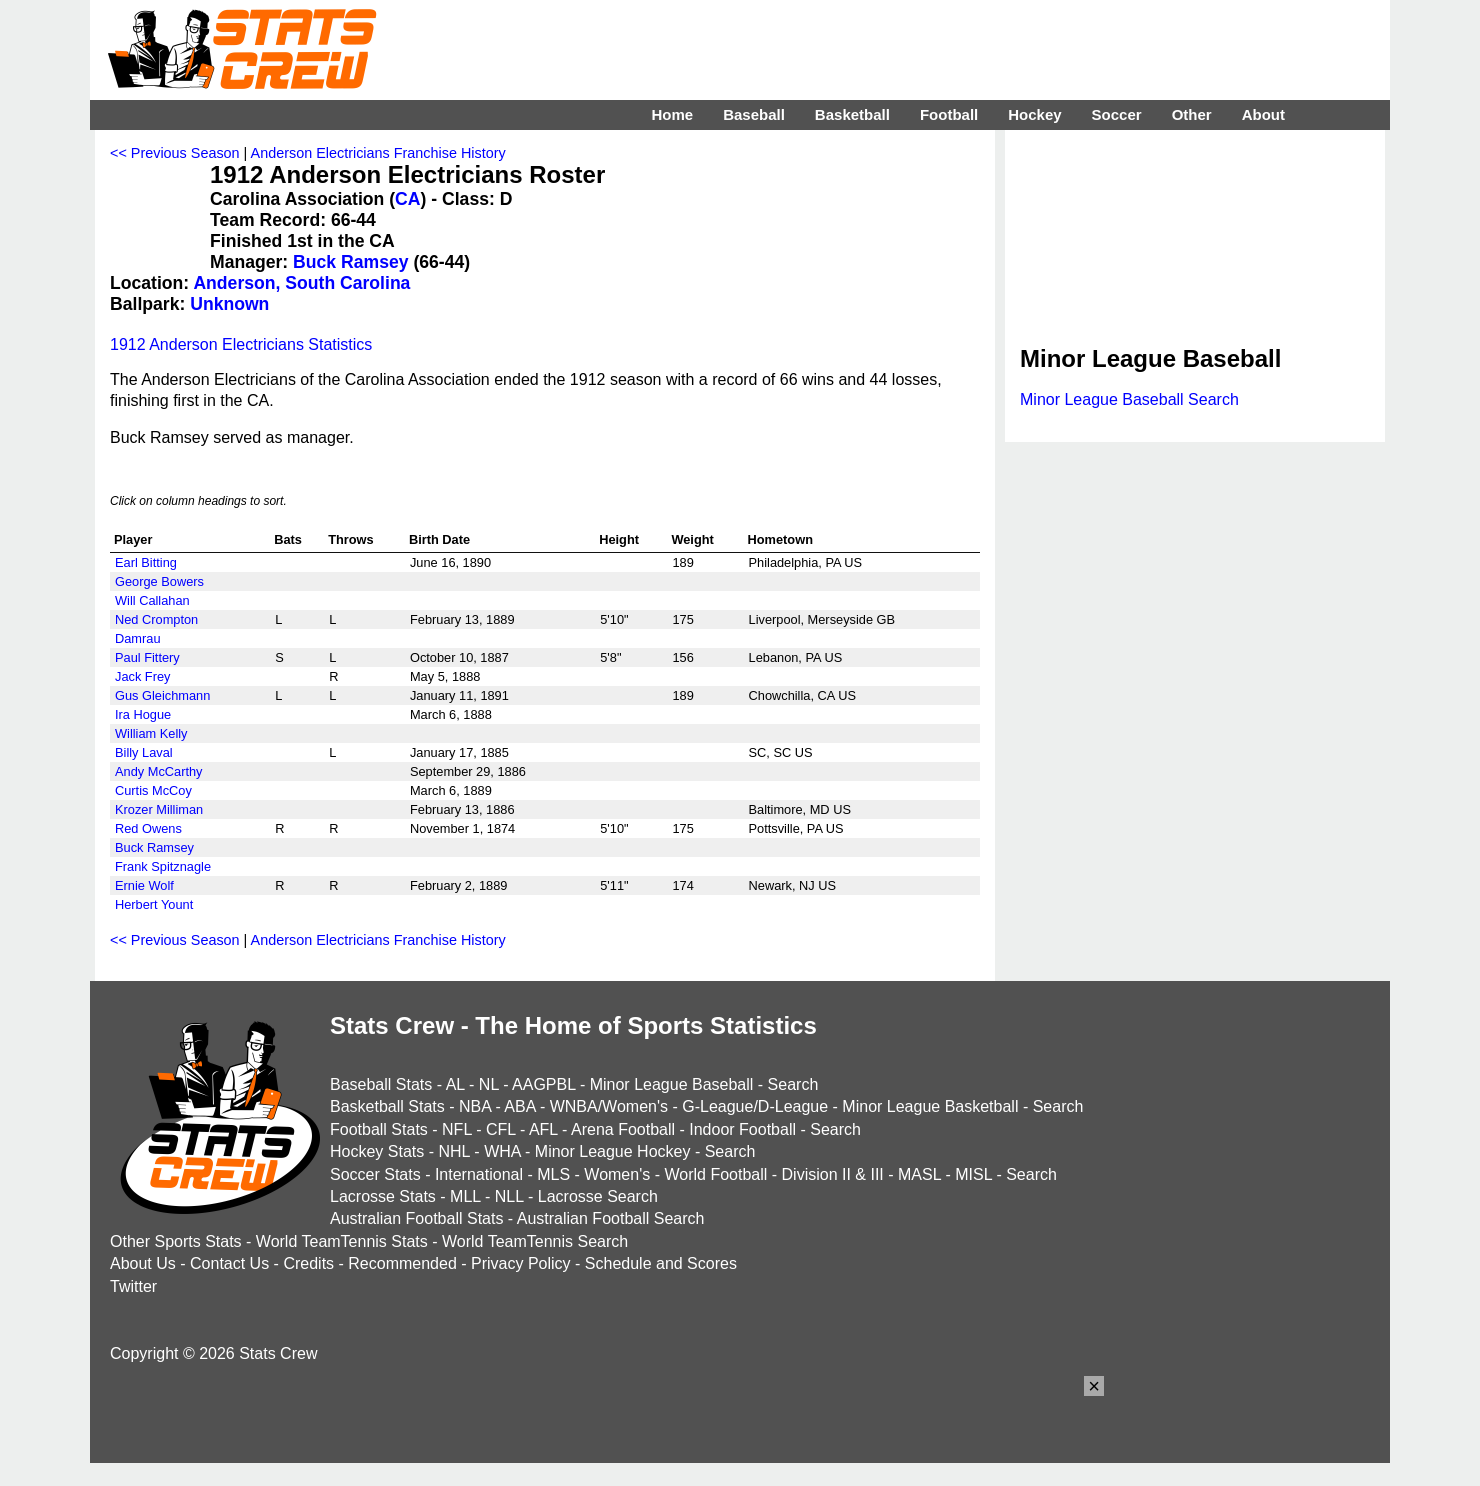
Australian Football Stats (416, 1218)
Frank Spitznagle (163, 866)
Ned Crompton (156, 619)
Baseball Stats (381, 1084)
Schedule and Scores (661, 1263)
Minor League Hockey (613, 1151)
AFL (543, 1129)
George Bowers (159, 581)
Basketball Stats (387, 1106)
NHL (453, 1151)
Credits (308, 1263)
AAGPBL (543, 1084)
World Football (715, 1174)
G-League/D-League (755, 1106)
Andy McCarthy (158, 771)
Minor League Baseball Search (1129, 399)
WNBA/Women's (609, 1106)
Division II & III (833, 1174)
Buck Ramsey (350, 262)
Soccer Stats (375, 1174)
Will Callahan (152, 600)
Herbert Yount (154, 904)
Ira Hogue (143, 714)
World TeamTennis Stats (342, 1241)
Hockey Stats (377, 1151)
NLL (509, 1196)
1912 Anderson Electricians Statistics (241, 344)
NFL (457, 1129)
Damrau (138, 638)
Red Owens (148, 828)
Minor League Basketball (930, 1106)
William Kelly (151, 733)
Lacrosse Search (598, 1196)
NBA (475, 1106)
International (479, 1174)
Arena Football (623, 1129)
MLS (553, 1174)
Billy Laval (144, 752)
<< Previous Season (175, 153)
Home (672, 114)
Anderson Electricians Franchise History (378, 153)
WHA (502, 1151)
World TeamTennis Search (535, 1241)
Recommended (402, 1263)
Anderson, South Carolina (301, 283)
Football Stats (379, 1129)
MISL (973, 1174)
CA (407, 199)
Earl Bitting (146, 562)
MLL (465, 1196)
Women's (617, 1174)
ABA (519, 1106)
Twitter (133, 1286)
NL (489, 1084)
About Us (143, 1263)
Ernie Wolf (144, 885)
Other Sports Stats (176, 1241)
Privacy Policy (521, 1263)
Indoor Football (742, 1129)
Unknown (229, 304)
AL (455, 1084)
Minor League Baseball (672, 1084)
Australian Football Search (611, 1218)
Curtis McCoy (153, 790)
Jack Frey (142, 676)
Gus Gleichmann (162, 695)
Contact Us (229, 1263)
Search (793, 1084)
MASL (919, 1174)
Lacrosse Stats (383, 1196)
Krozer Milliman (159, 809)
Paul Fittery (147, 657)
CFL (501, 1129)
